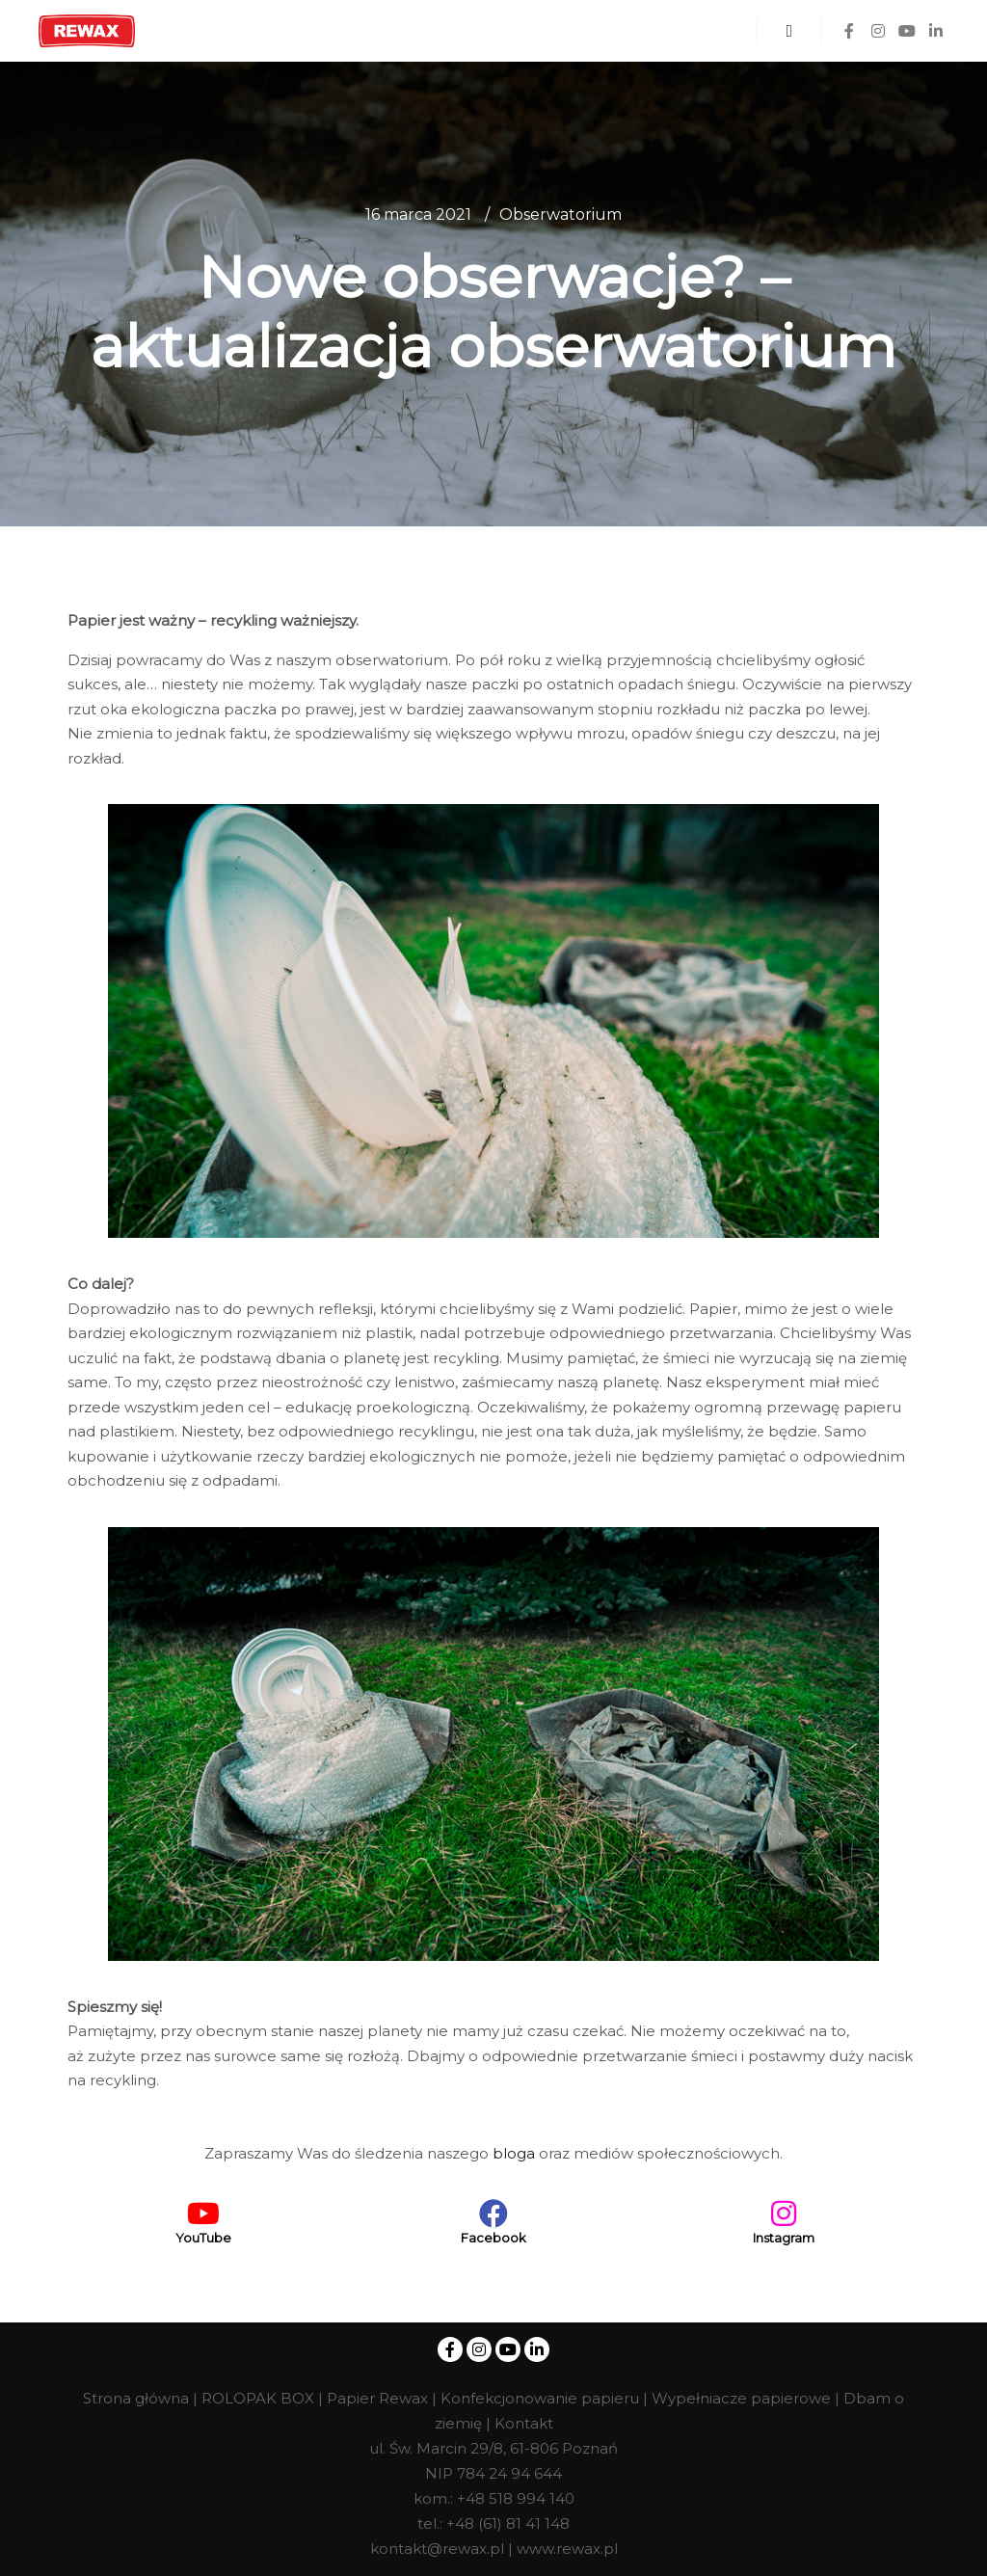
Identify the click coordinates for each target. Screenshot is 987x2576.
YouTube (203, 2237)
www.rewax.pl (567, 2548)
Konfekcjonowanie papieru (539, 2398)
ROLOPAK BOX (257, 2398)
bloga (514, 2153)
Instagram (783, 2237)
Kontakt (523, 2423)
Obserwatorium (560, 214)
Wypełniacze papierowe (741, 2398)
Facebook (493, 2237)
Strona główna (136, 2398)
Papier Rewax (377, 2398)
